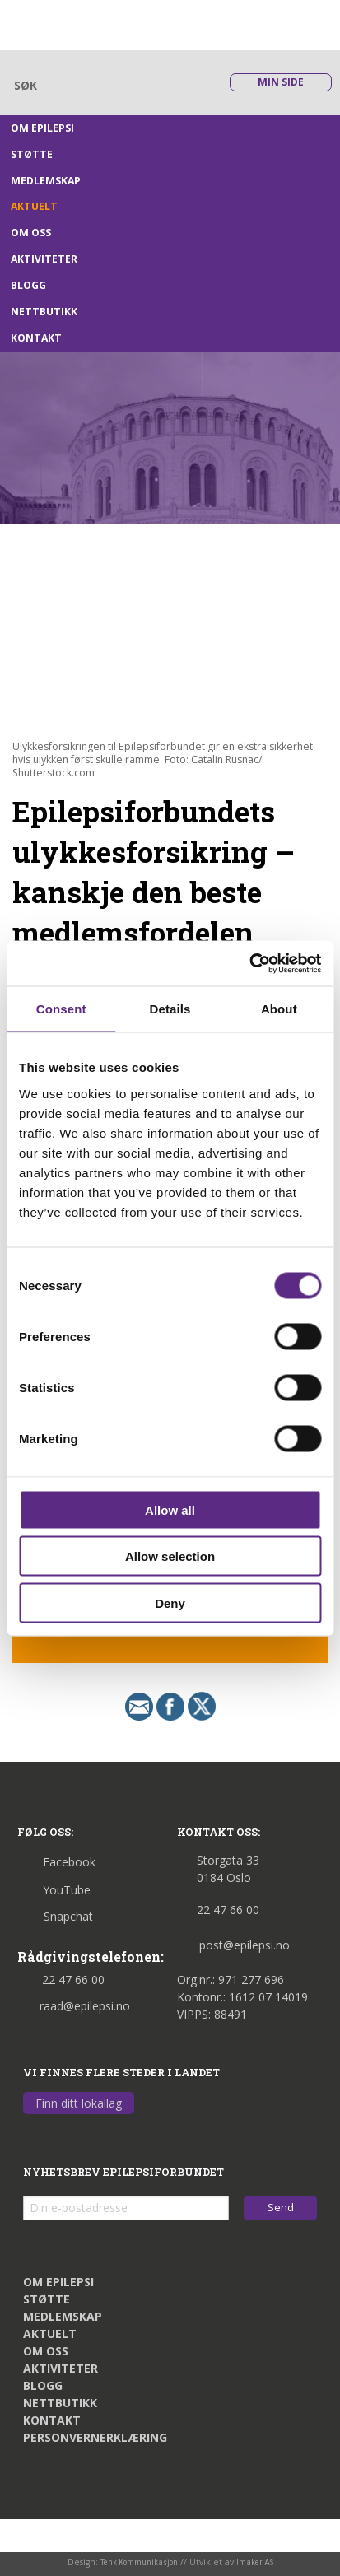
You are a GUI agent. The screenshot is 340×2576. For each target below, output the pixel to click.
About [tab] (279, 1009)
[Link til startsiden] (92, 23)
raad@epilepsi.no (73, 2006)
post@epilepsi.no (233, 1945)
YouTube (54, 1890)
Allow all (170, 1509)
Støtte (32, 154)
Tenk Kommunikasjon (139, 2562)
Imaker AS (254, 2562)
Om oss (31, 233)
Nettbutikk (44, 312)
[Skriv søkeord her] (108, 85)
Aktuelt (34, 206)
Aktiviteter (44, 259)
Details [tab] (170, 1009)
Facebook (56, 1862)
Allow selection (170, 1556)
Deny (170, 1602)
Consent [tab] (61, 1009)
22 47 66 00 (61, 1979)
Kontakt (36, 338)
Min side (281, 82)
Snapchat (55, 1916)
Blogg (28, 285)
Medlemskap (46, 181)
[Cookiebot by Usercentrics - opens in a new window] (249, 963)
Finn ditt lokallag (78, 2103)
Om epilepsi (42, 128)
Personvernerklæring (95, 2437)
